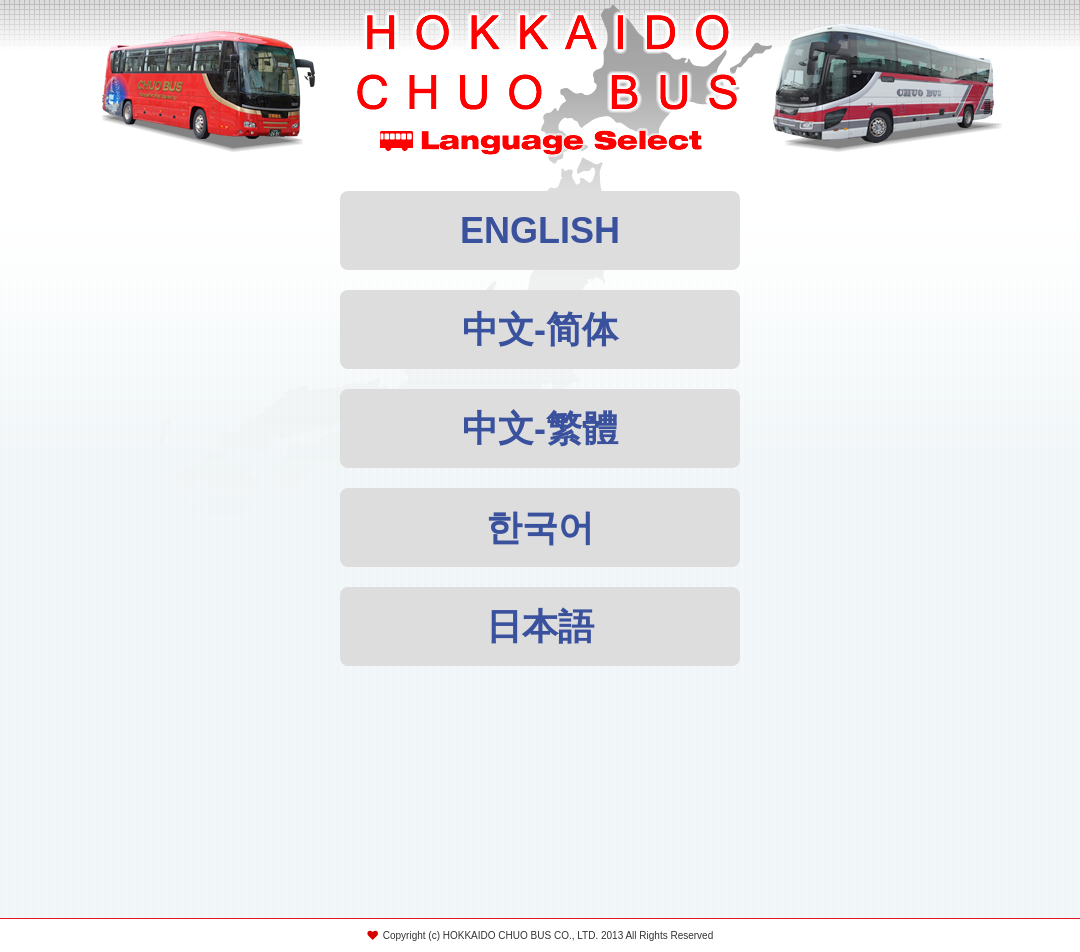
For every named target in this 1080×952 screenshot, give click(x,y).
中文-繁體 (540, 428)
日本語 (540, 626)
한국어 (540, 527)
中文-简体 (540, 329)
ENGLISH (540, 230)
